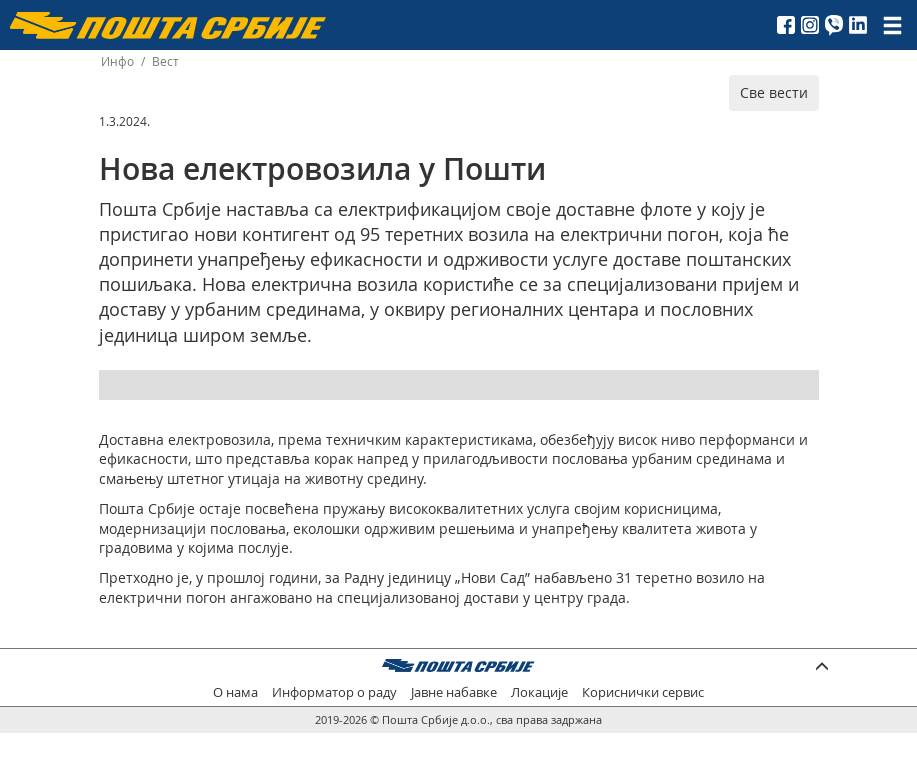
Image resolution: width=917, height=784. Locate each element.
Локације (539, 692)
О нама (235, 692)
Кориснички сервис (643, 692)
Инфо (117, 61)
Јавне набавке (454, 692)
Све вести (774, 92)
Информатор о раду (334, 692)
